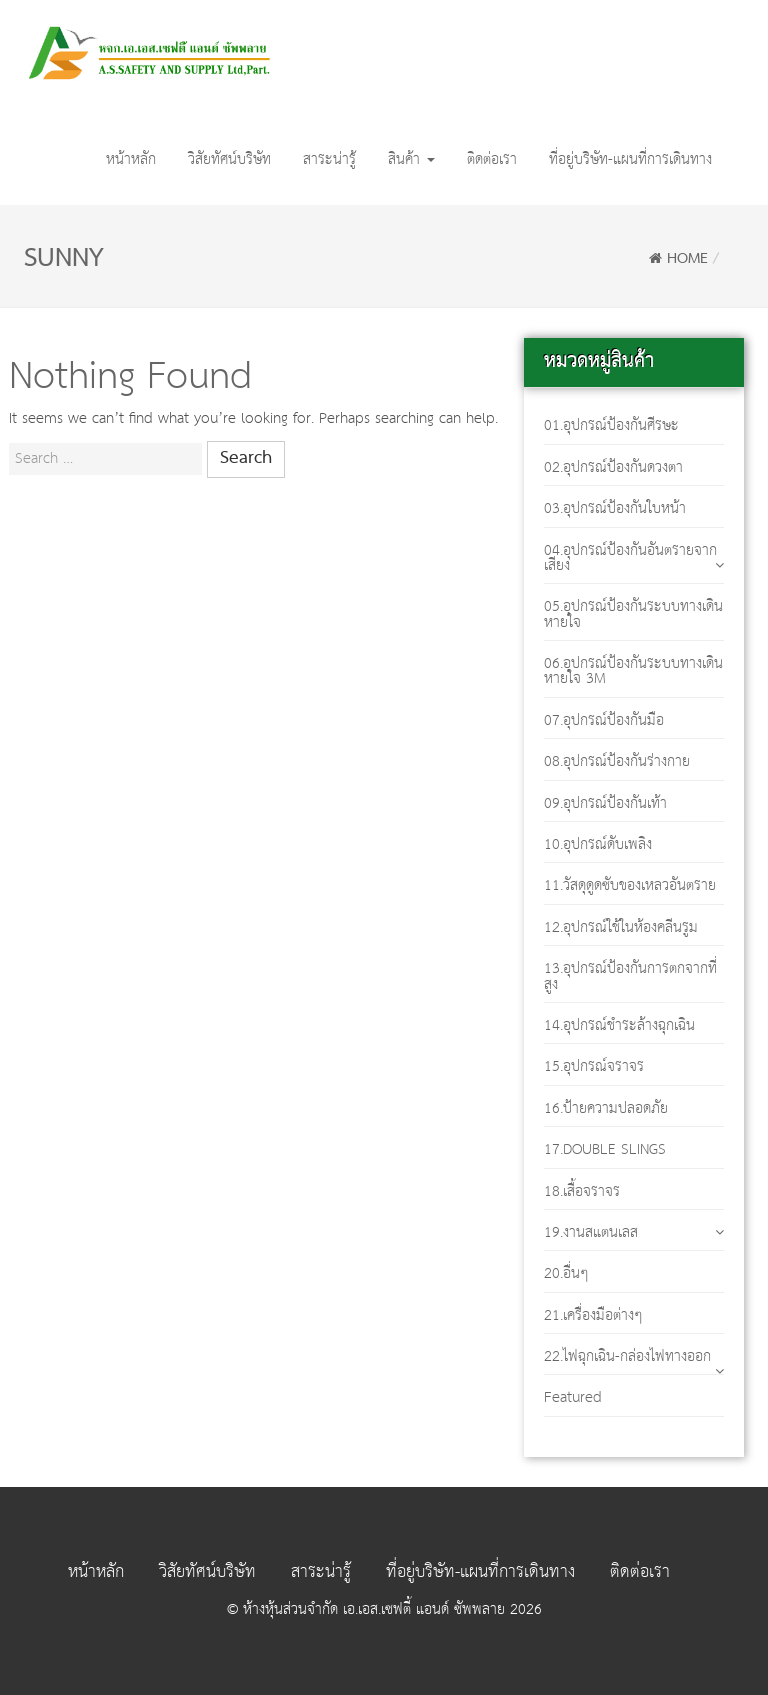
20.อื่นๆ (566, 1273)
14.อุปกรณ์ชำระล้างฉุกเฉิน (619, 1025)
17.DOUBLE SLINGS (605, 1149)
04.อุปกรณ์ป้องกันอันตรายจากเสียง (630, 558)
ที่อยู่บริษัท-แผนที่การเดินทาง (630, 159)
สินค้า (411, 159)
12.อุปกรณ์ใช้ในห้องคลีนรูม (621, 927)
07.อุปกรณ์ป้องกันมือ (604, 720)
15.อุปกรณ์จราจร (594, 1066)
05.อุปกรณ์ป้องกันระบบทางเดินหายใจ (633, 614)
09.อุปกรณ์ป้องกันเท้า (605, 803)
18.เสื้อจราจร (582, 1191)
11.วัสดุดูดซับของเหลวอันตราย (630, 885)
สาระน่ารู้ (329, 159)
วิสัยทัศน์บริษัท (229, 159)
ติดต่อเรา (492, 159)
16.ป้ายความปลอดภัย (606, 1108)
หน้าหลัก (131, 159)
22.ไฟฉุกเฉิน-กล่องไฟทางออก (627, 1356)
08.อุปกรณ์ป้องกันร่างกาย (617, 761)
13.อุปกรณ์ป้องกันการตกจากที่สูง (630, 976)
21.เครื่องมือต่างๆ (593, 1315)
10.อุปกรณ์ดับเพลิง (598, 844)
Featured (573, 1397)
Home (678, 259)
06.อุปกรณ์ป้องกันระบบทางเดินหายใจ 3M (633, 671)
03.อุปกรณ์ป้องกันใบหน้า (615, 508)
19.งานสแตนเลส (591, 1232)
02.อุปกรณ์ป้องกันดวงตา (613, 467)
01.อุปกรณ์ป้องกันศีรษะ (611, 425)
